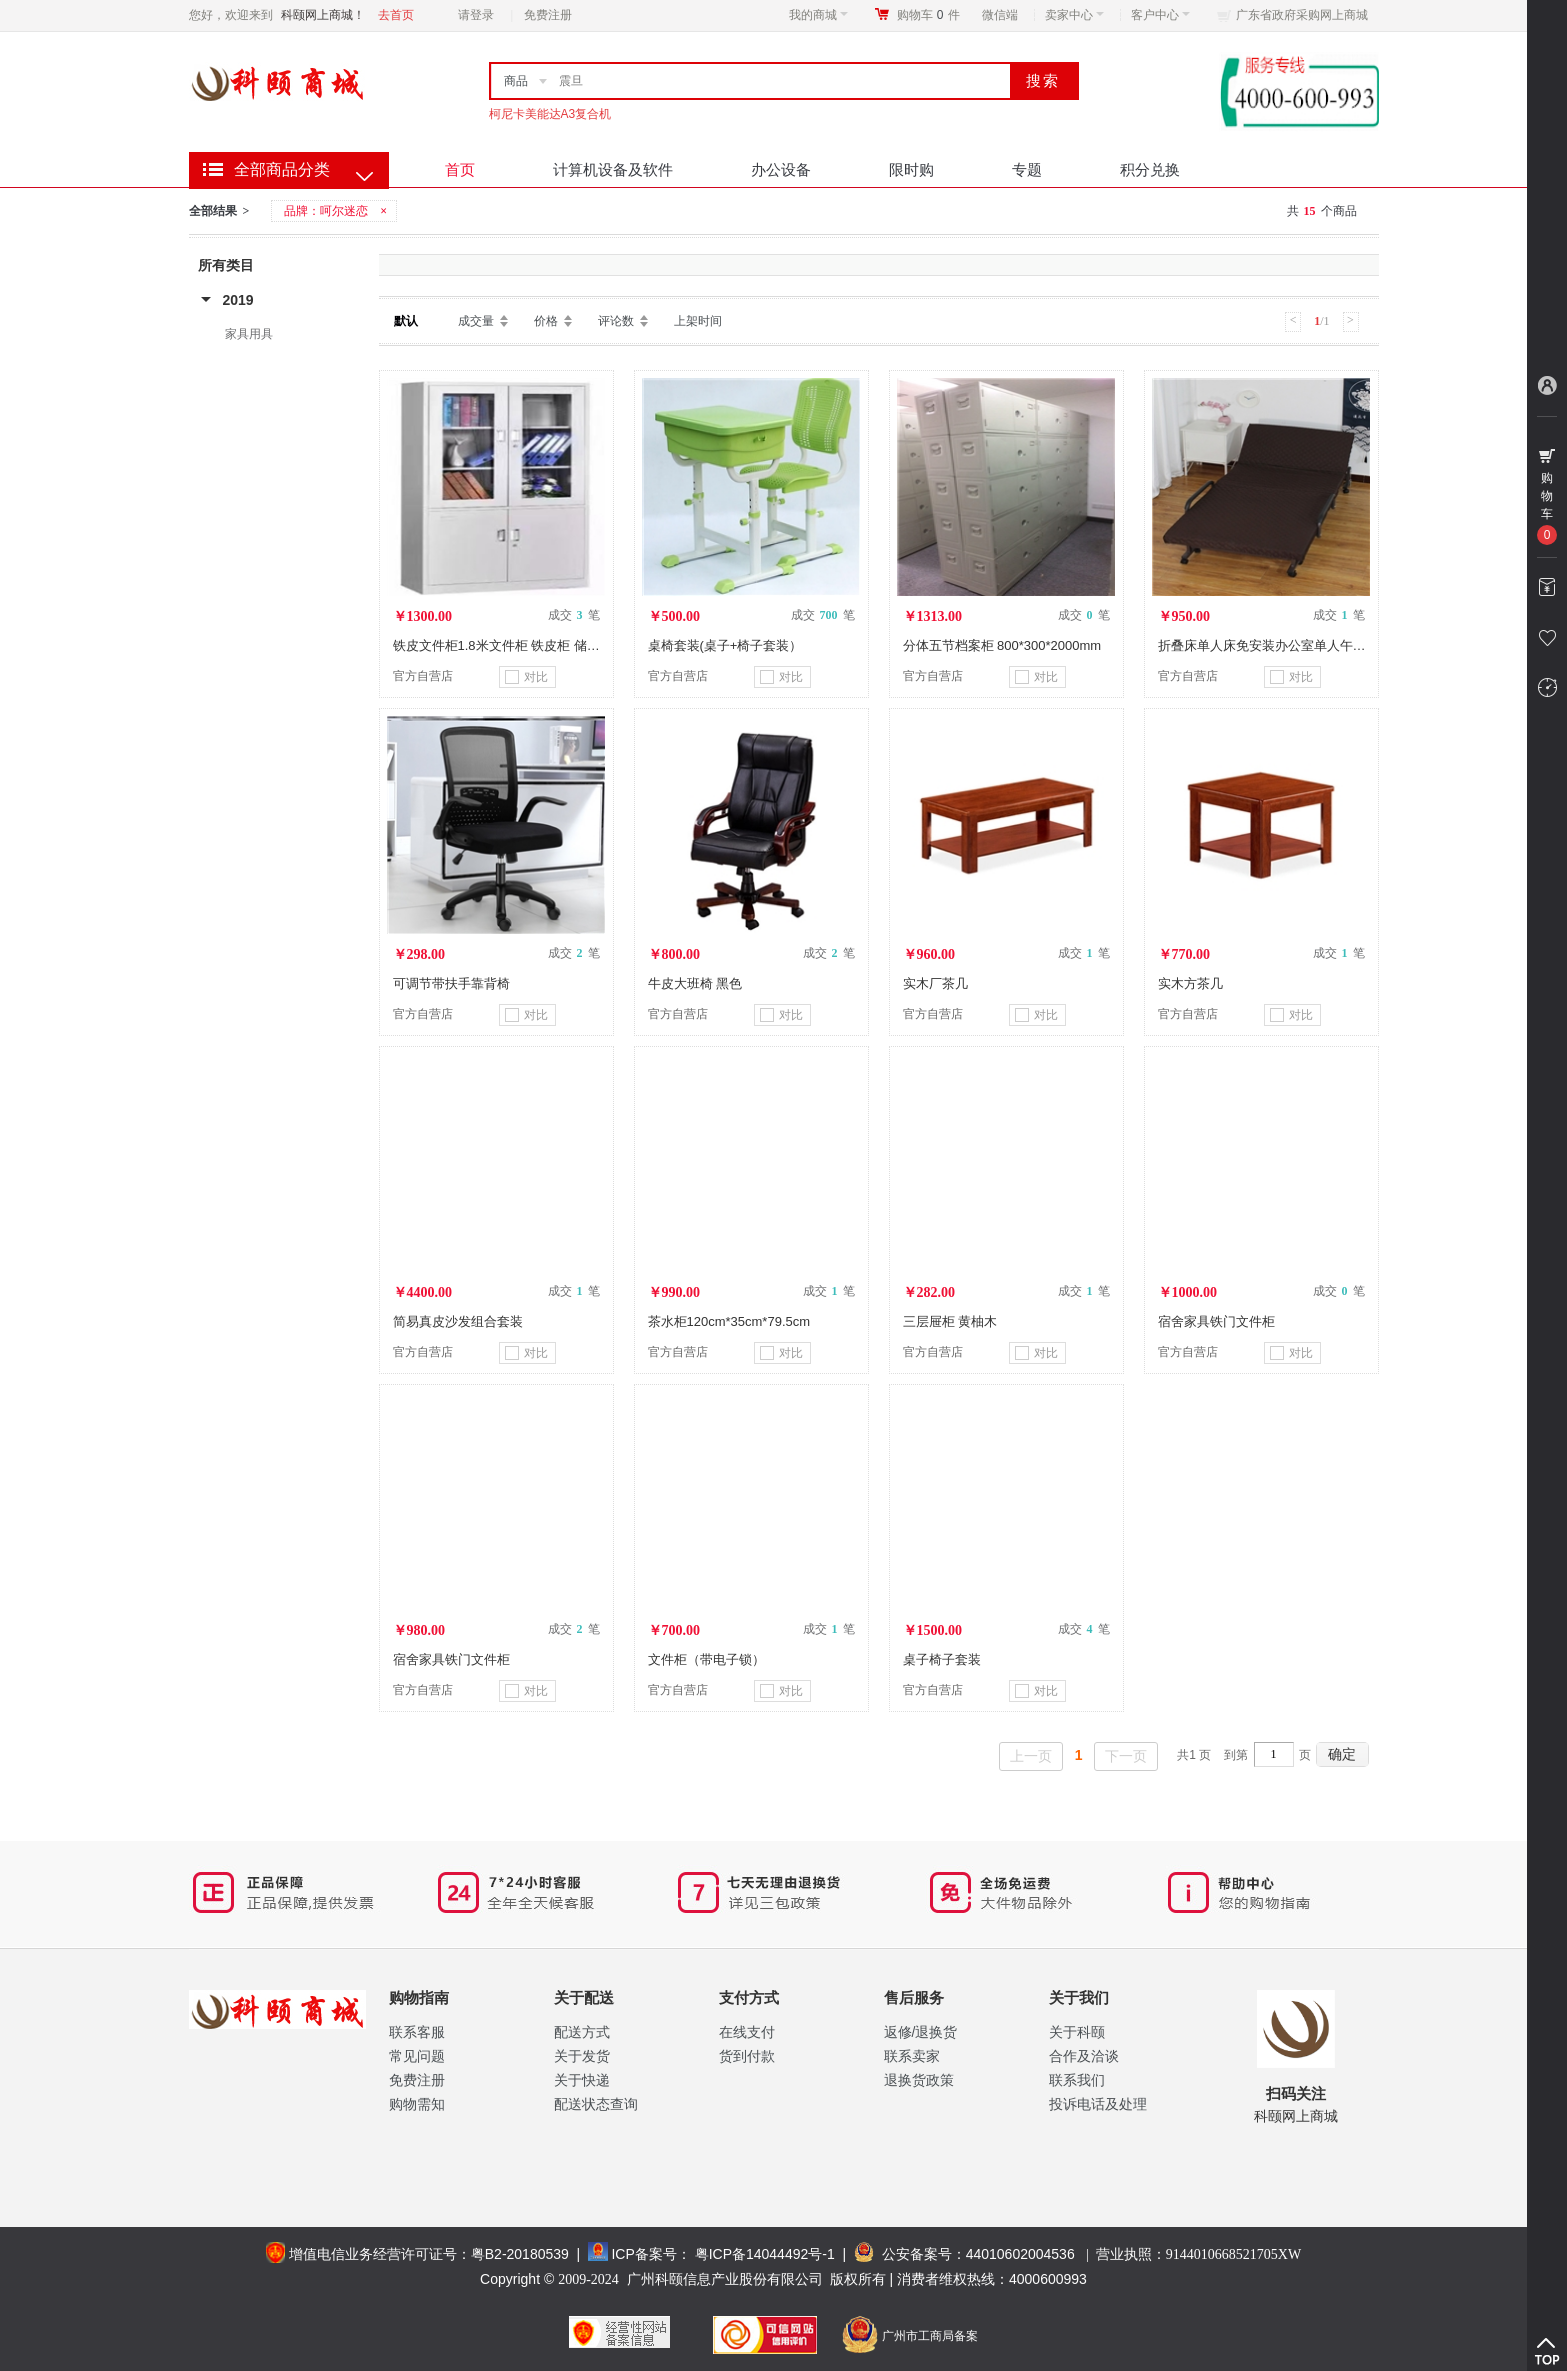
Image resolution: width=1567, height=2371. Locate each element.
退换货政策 (919, 2080)
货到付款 (747, 2056)
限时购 (911, 169)
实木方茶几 (1190, 983)
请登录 (476, 15)
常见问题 (417, 2056)
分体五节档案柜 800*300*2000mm (1002, 645)
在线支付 (747, 2032)
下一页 (1126, 1756)
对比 (526, 677)
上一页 (1031, 1756)
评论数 (616, 321)
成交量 (476, 321)
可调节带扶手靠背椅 (451, 983)
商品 (516, 81)
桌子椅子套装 (942, 1659)
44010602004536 (1020, 2254)
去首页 (396, 15)
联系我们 (1077, 2080)
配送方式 (582, 2032)
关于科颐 (1077, 2032)
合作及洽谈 (1084, 2056)
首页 (460, 169)
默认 (406, 321)
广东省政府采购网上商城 (1302, 15)
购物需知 (417, 2104)
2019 (238, 300)
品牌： (337, 211)
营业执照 (1198, 2254)
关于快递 (582, 2080)
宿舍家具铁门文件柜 (1216, 1321)
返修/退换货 (921, 2032)
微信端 (1000, 15)
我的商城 (818, 15)
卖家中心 (1074, 15)
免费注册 (548, 15)
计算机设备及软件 (613, 169)
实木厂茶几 (935, 983)
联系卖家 (912, 2056)
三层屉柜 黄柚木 (950, 1321)
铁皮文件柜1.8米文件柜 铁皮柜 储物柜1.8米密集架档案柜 (557, 645)
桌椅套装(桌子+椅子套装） (725, 645)
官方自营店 (423, 676)
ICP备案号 (643, 2254)
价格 (546, 321)
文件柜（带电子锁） (706, 1659)
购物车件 (928, 15)
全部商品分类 (282, 169)
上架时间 (698, 321)
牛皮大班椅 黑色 (695, 983)
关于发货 (582, 2056)
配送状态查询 (596, 2104)
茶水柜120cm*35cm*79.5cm (729, 1321)
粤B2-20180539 (520, 2254)
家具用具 (249, 334)
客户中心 (1160, 15)
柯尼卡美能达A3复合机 (550, 114)
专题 (1027, 169)
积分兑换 (1150, 169)
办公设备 (781, 169)
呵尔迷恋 (344, 211)
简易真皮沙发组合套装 (458, 1321)
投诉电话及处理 (1098, 2104)
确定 (1342, 1754)
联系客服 (417, 2032)
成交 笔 (574, 615)
